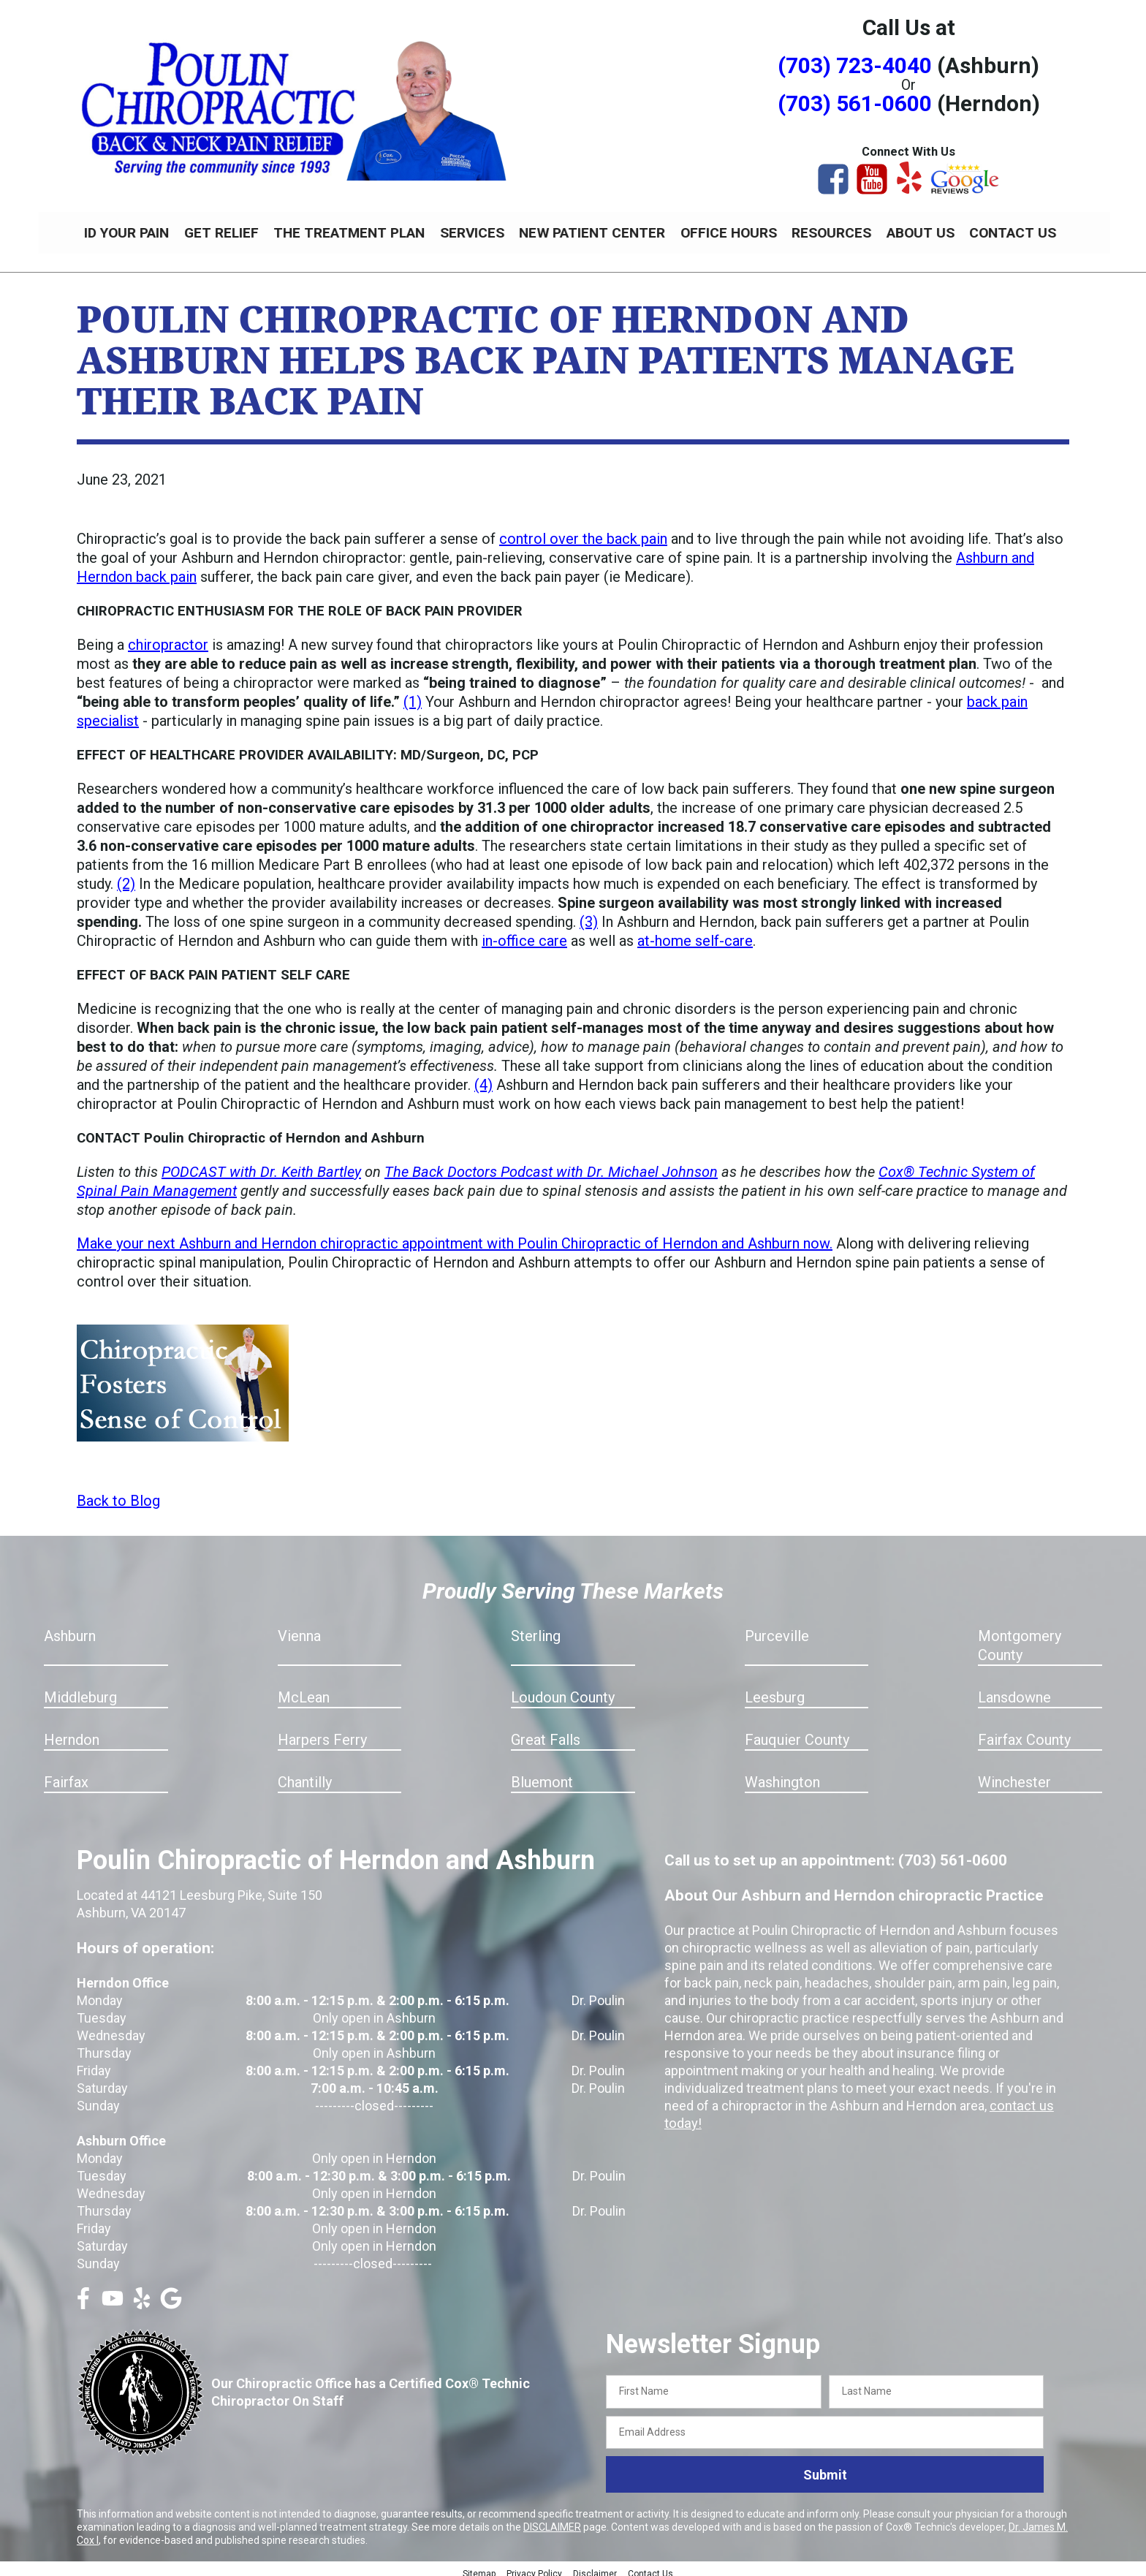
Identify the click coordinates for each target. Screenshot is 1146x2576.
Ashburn (70, 1628)
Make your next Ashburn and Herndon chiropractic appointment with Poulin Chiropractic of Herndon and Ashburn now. (454, 1235)
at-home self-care (695, 933)
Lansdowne (1014, 1689)
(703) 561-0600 (855, 103)
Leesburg (775, 1689)
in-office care (524, 933)
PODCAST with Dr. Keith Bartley (261, 1164)
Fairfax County (1024, 1731)
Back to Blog (118, 1492)
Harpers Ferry (322, 1731)
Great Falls (545, 1731)
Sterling (536, 1628)
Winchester (1014, 1774)
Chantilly (305, 1774)
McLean (304, 1689)
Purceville (777, 1628)
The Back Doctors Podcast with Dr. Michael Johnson (551, 1164)
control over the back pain (583, 530)
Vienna (299, 1628)
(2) (126, 875)
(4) (483, 1077)
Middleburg (80, 1689)
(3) (589, 914)
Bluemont (542, 1774)
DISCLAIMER (552, 2519)
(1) (412, 693)
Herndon (71, 1731)
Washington (782, 1774)
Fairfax (66, 1774)
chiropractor (168, 636)
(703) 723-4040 (855, 65)
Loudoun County (563, 1689)
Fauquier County (797, 1731)
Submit (825, 2466)
